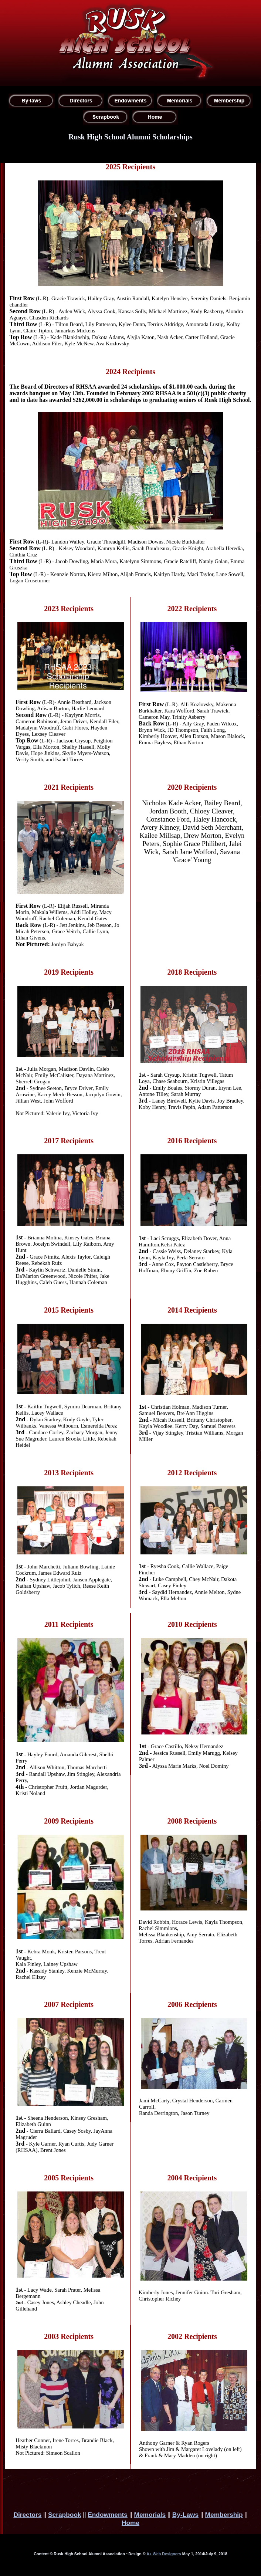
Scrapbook (64, 2514)
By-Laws (185, 2514)
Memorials (150, 2514)
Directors (27, 2514)
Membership (224, 2514)
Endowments (108, 2514)
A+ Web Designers (163, 2554)
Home (130, 2522)
